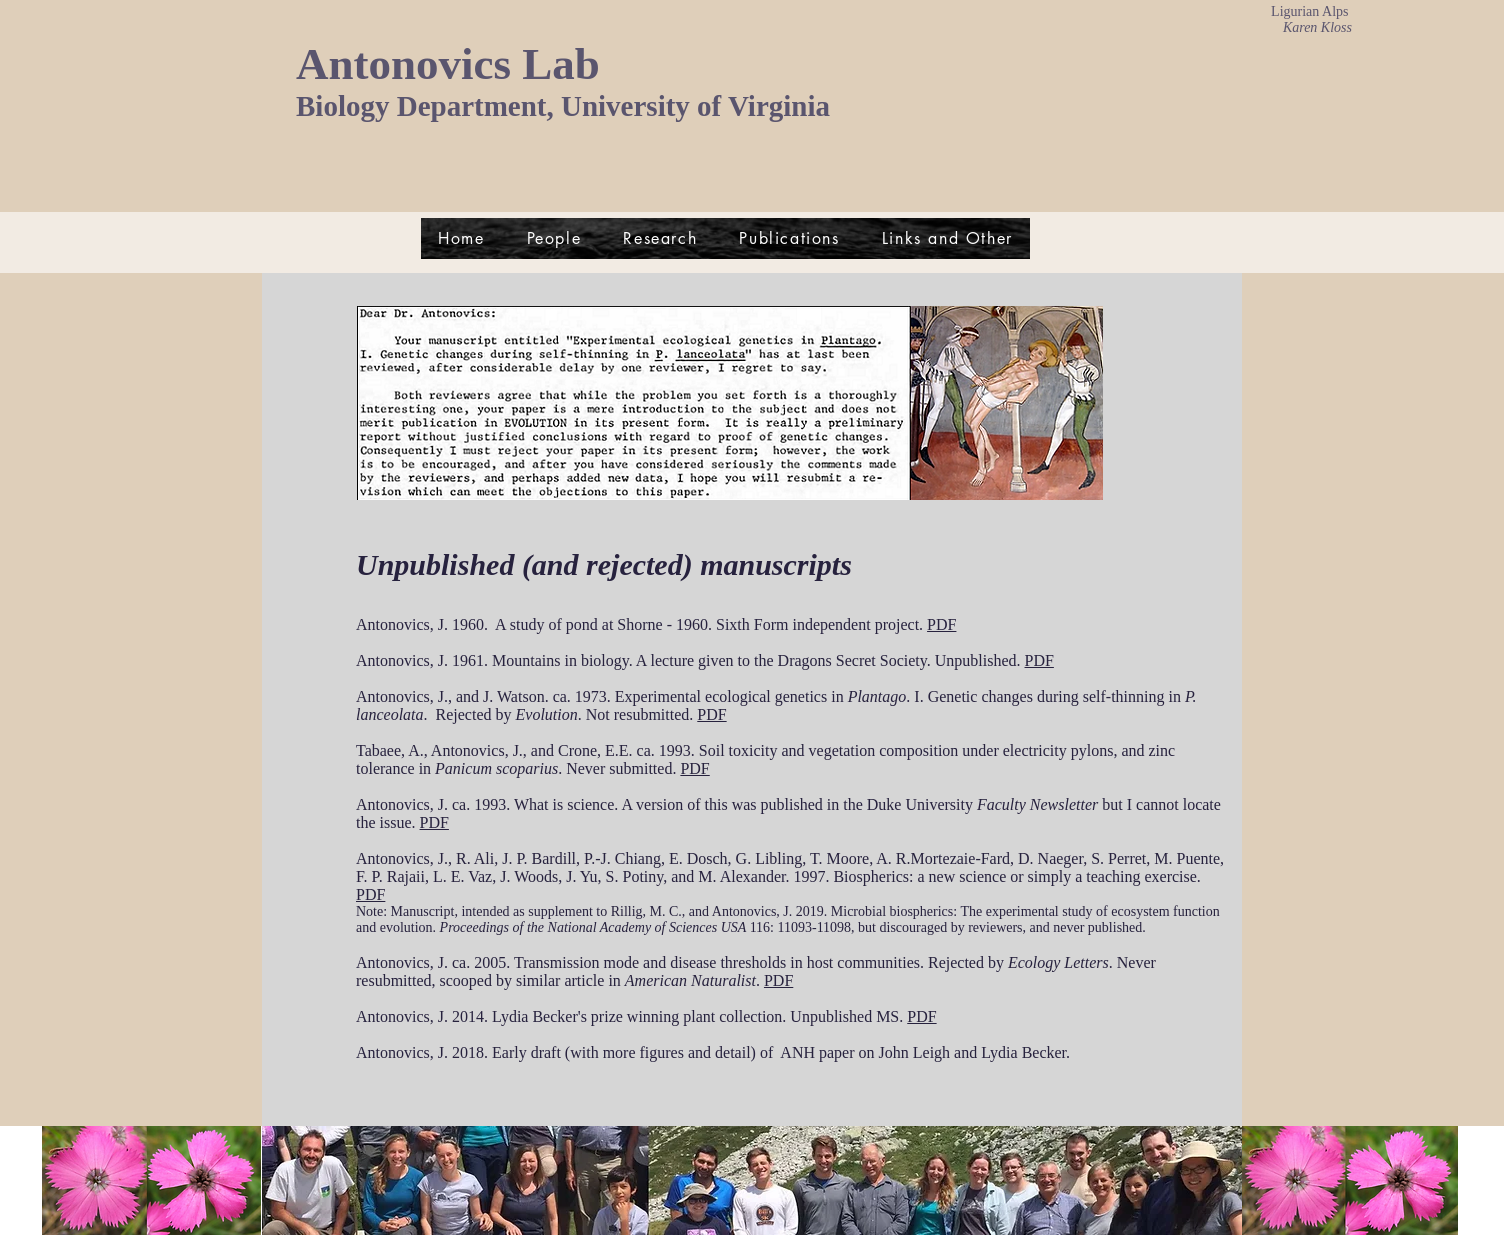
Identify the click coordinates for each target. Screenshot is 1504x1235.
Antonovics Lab (448, 64)
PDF (941, 624)
